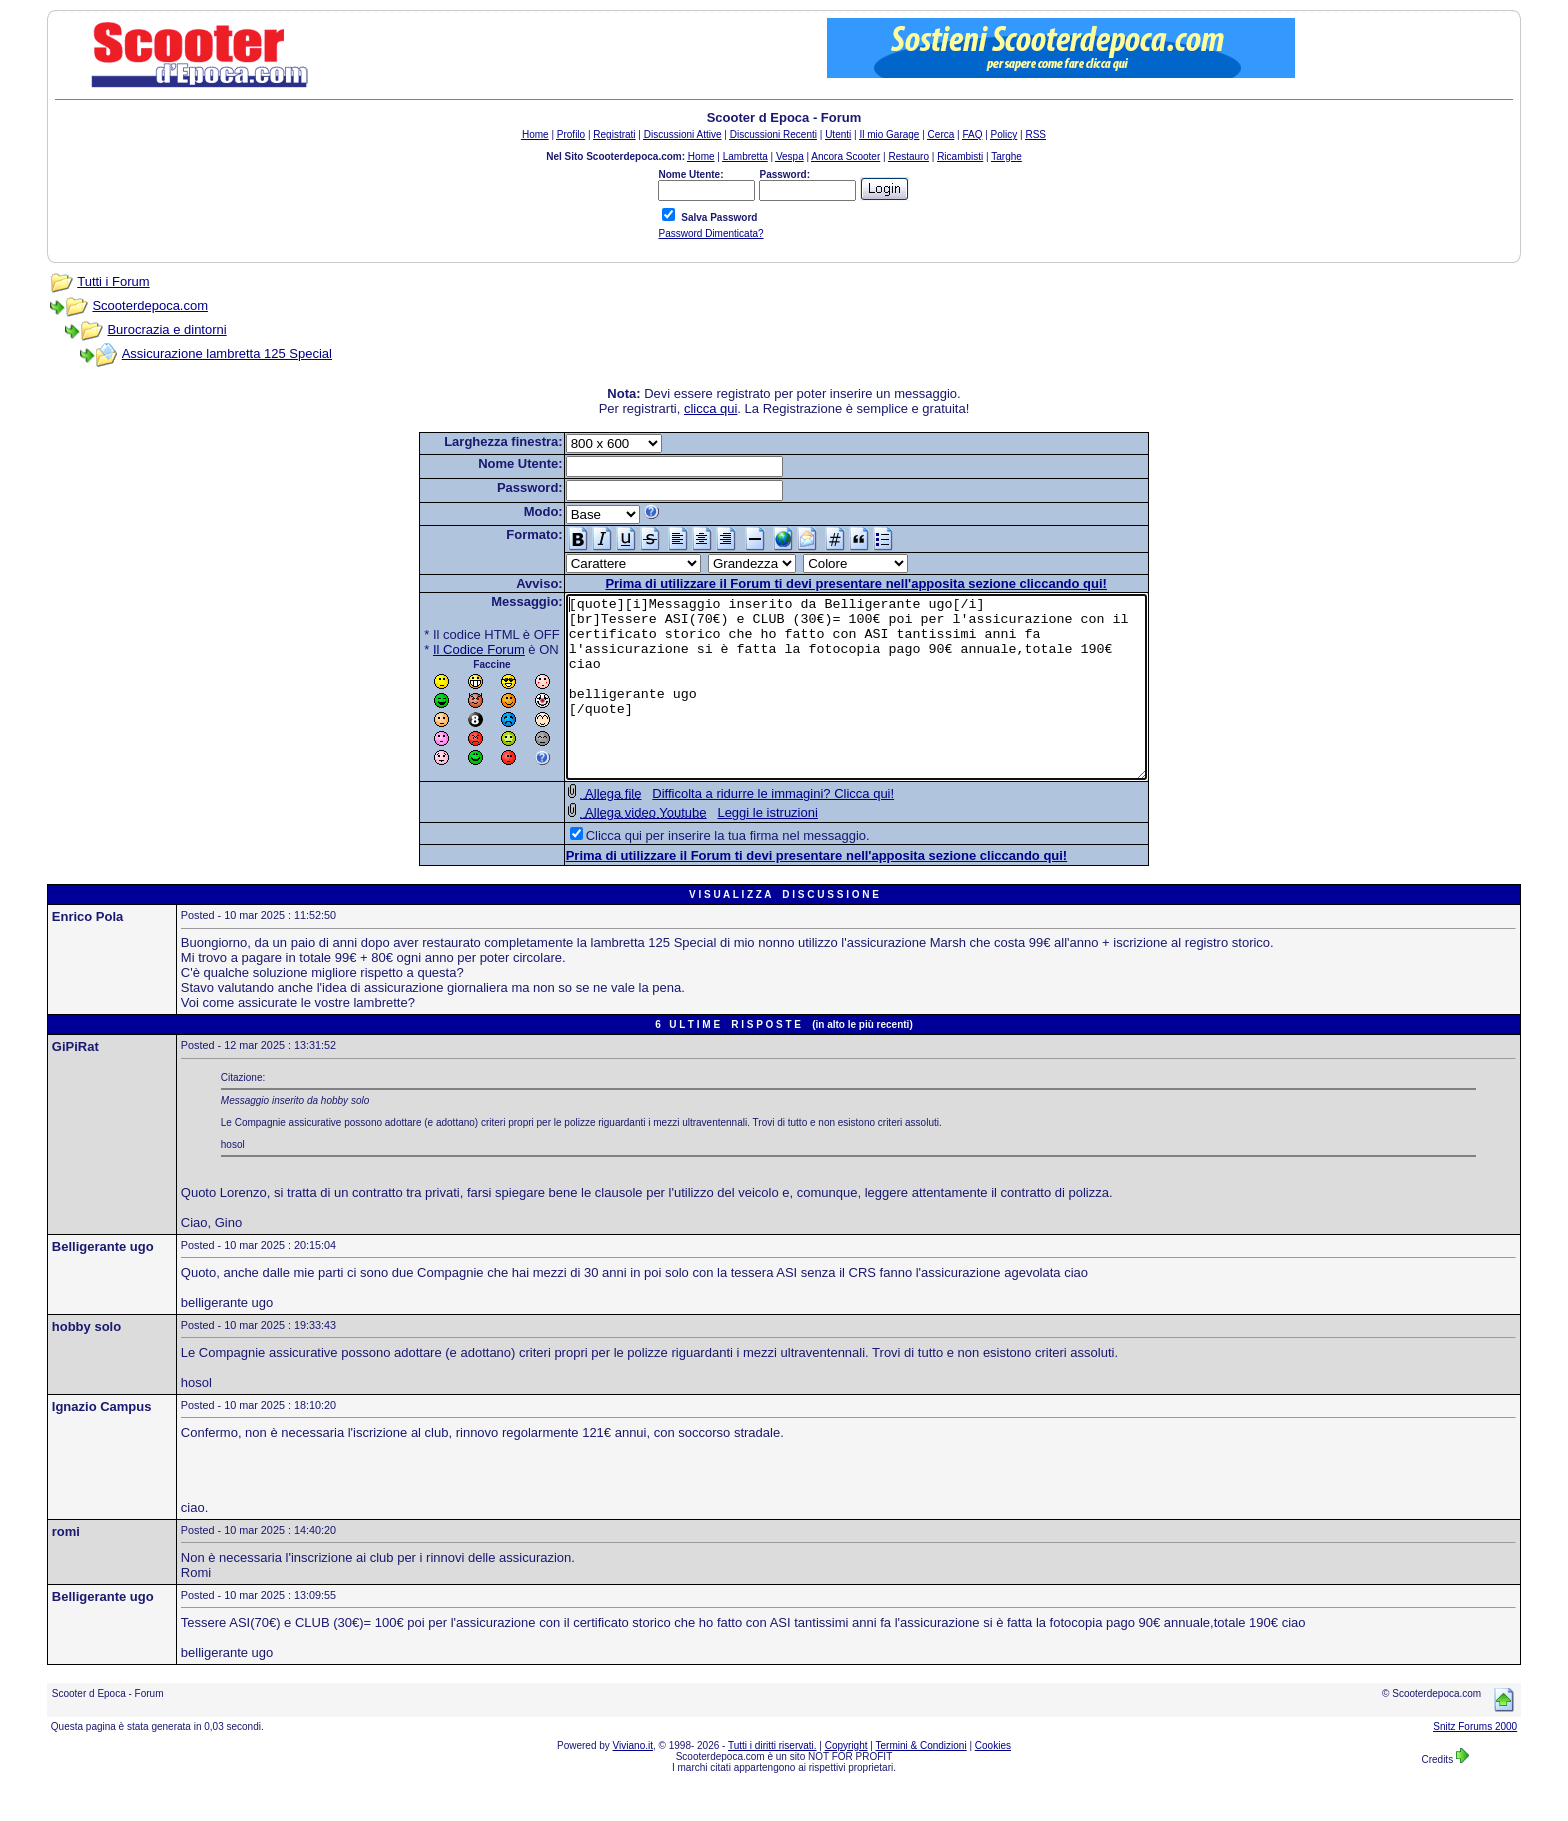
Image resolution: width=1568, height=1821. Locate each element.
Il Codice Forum (444, 649)
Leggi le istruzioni (732, 848)
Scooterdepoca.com (150, 305)
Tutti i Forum (113, 281)
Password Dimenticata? (710, 233)
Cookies (993, 1781)
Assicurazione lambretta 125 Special (227, 353)
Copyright (846, 1781)
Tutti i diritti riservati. (772, 1781)
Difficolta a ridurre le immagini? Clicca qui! (738, 829)
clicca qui (710, 408)
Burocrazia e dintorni (166, 329)
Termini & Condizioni (921, 1781)
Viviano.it (633, 1781)
